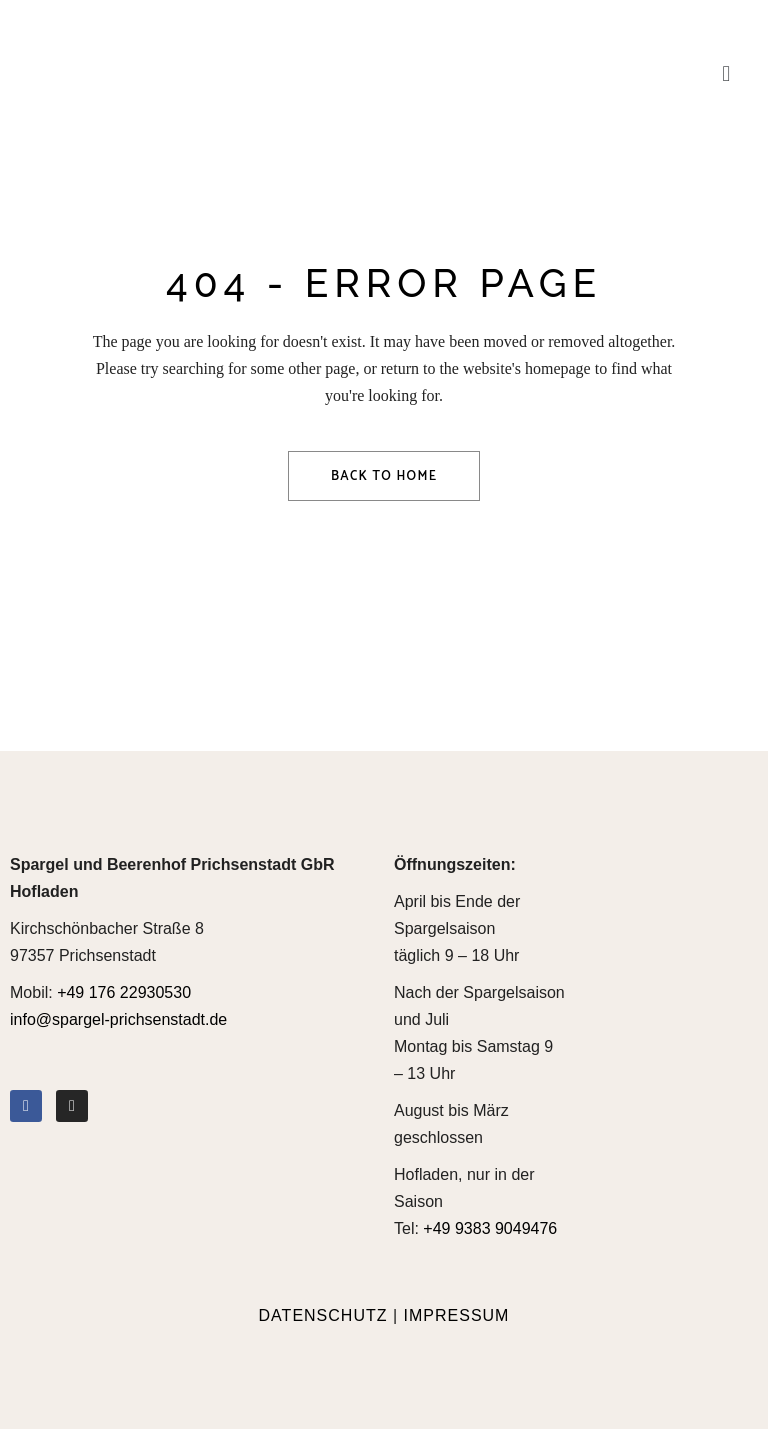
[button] (726, 73)
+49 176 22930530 (124, 992)
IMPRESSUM (457, 1315)
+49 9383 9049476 (490, 1228)
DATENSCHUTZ (323, 1315)
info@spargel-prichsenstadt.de (118, 1019)
